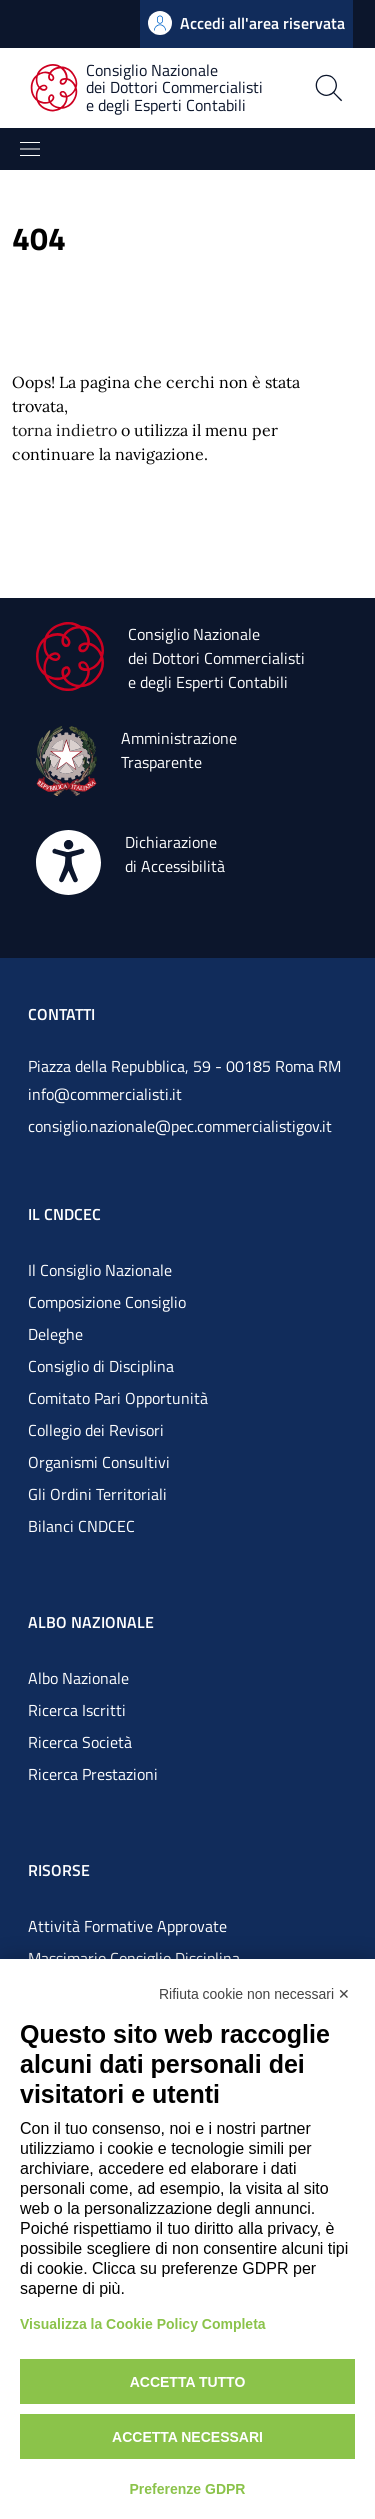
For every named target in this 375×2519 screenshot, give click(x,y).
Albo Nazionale (78, 1678)
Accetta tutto (188, 2382)
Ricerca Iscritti (77, 1710)
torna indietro (64, 430)
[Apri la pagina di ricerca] (329, 88)
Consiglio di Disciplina (101, 1366)
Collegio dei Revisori (96, 1430)
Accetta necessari (187, 2437)
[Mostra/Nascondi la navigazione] (30, 149)
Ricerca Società (80, 1742)
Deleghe (55, 1334)
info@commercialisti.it (105, 1094)
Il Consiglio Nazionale (100, 1270)
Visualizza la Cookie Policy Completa (143, 2324)
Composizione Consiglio (107, 1302)
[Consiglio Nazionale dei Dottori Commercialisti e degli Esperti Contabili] (158, 88)
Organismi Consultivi (99, 1462)
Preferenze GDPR (188, 2489)
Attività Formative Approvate (127, 1926)
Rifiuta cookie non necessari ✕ (254, 1994)
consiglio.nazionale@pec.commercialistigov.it (180, 1126)
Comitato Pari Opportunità (118, 1398)
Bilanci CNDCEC (81, 1526)
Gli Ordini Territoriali (97, 1494)
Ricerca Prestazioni (93, 1774)
